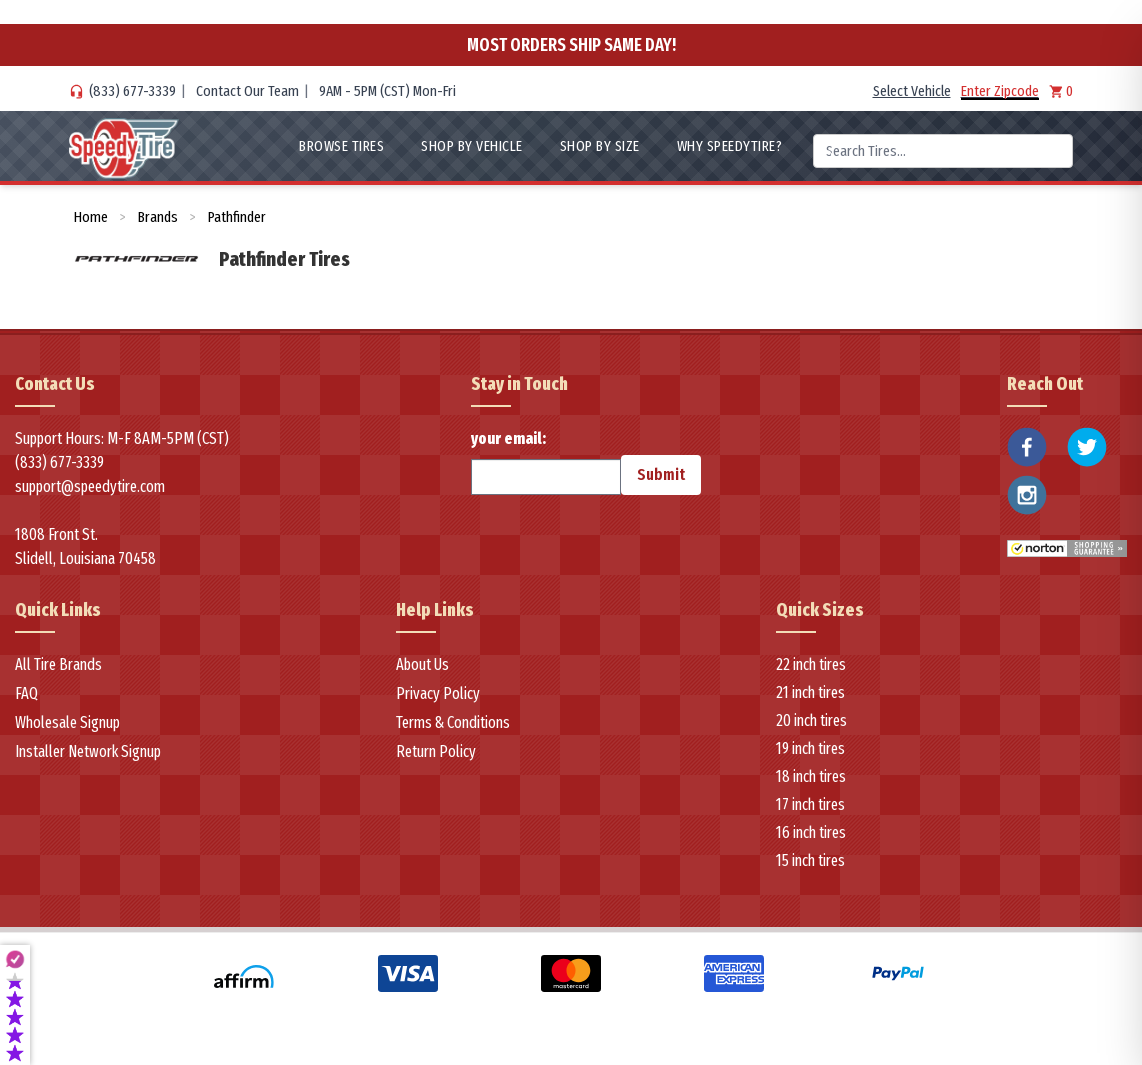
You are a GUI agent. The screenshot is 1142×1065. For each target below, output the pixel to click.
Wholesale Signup (67, 722)
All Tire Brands (58, 664)
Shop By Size (600, 146)
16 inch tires (811, 832)
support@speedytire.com (90, 486)
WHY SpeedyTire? (730, 146)
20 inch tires (811, 720)
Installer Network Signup (88, 751)
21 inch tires (810, 692)
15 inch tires (810, 860)
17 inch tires (810, 804)
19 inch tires (810, 748)
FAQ (26, 693)
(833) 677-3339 (132, 91)
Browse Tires (341, 146)
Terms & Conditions (453, 722)
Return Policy (436, 751)
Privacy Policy (438, 693)
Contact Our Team (247, 91)
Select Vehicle (912, 91)
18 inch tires (811, 776)
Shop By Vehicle (472, 146)
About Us (422, 664)
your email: (546, 462)
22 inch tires (811, 664)
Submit (661, 474)
